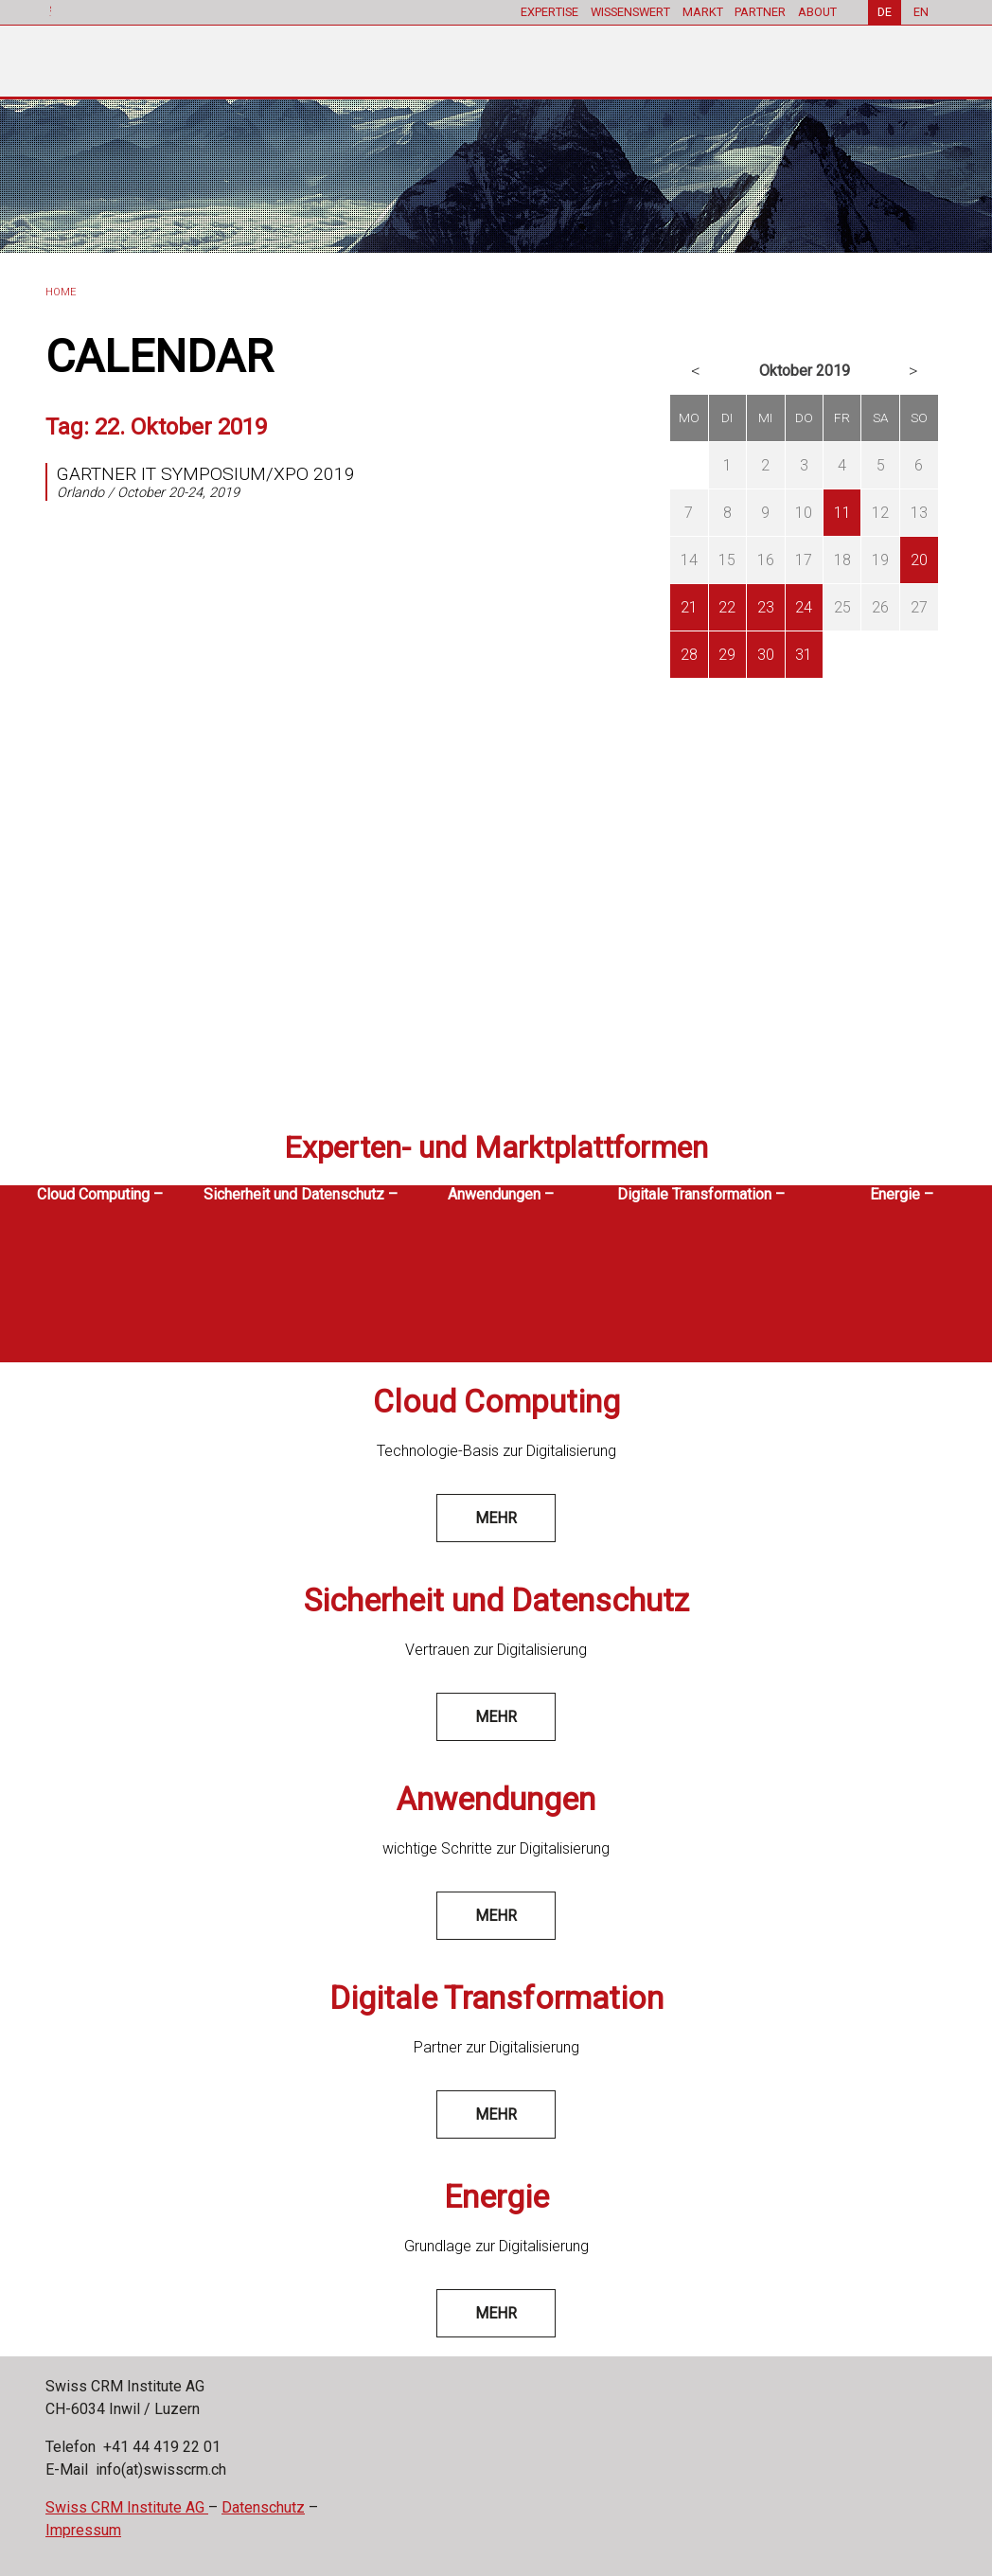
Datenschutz (263, 2507)
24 (803, 607)
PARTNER (760, 12)
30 (765, 655)
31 (803, 655)
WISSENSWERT (629, 12)
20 (919, 560)
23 (765, 607)
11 (842, 513)
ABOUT (817, 12)
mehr (496, 1518)
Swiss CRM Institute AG (126, 2507)
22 (726, 607)
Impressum (83, 2530)
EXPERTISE (548, 12)
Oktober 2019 (804, 371)
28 (689, 655)
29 (726, 655)
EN (921, 12)
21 (689, 607)
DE (884, 12)
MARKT (702, 12)
